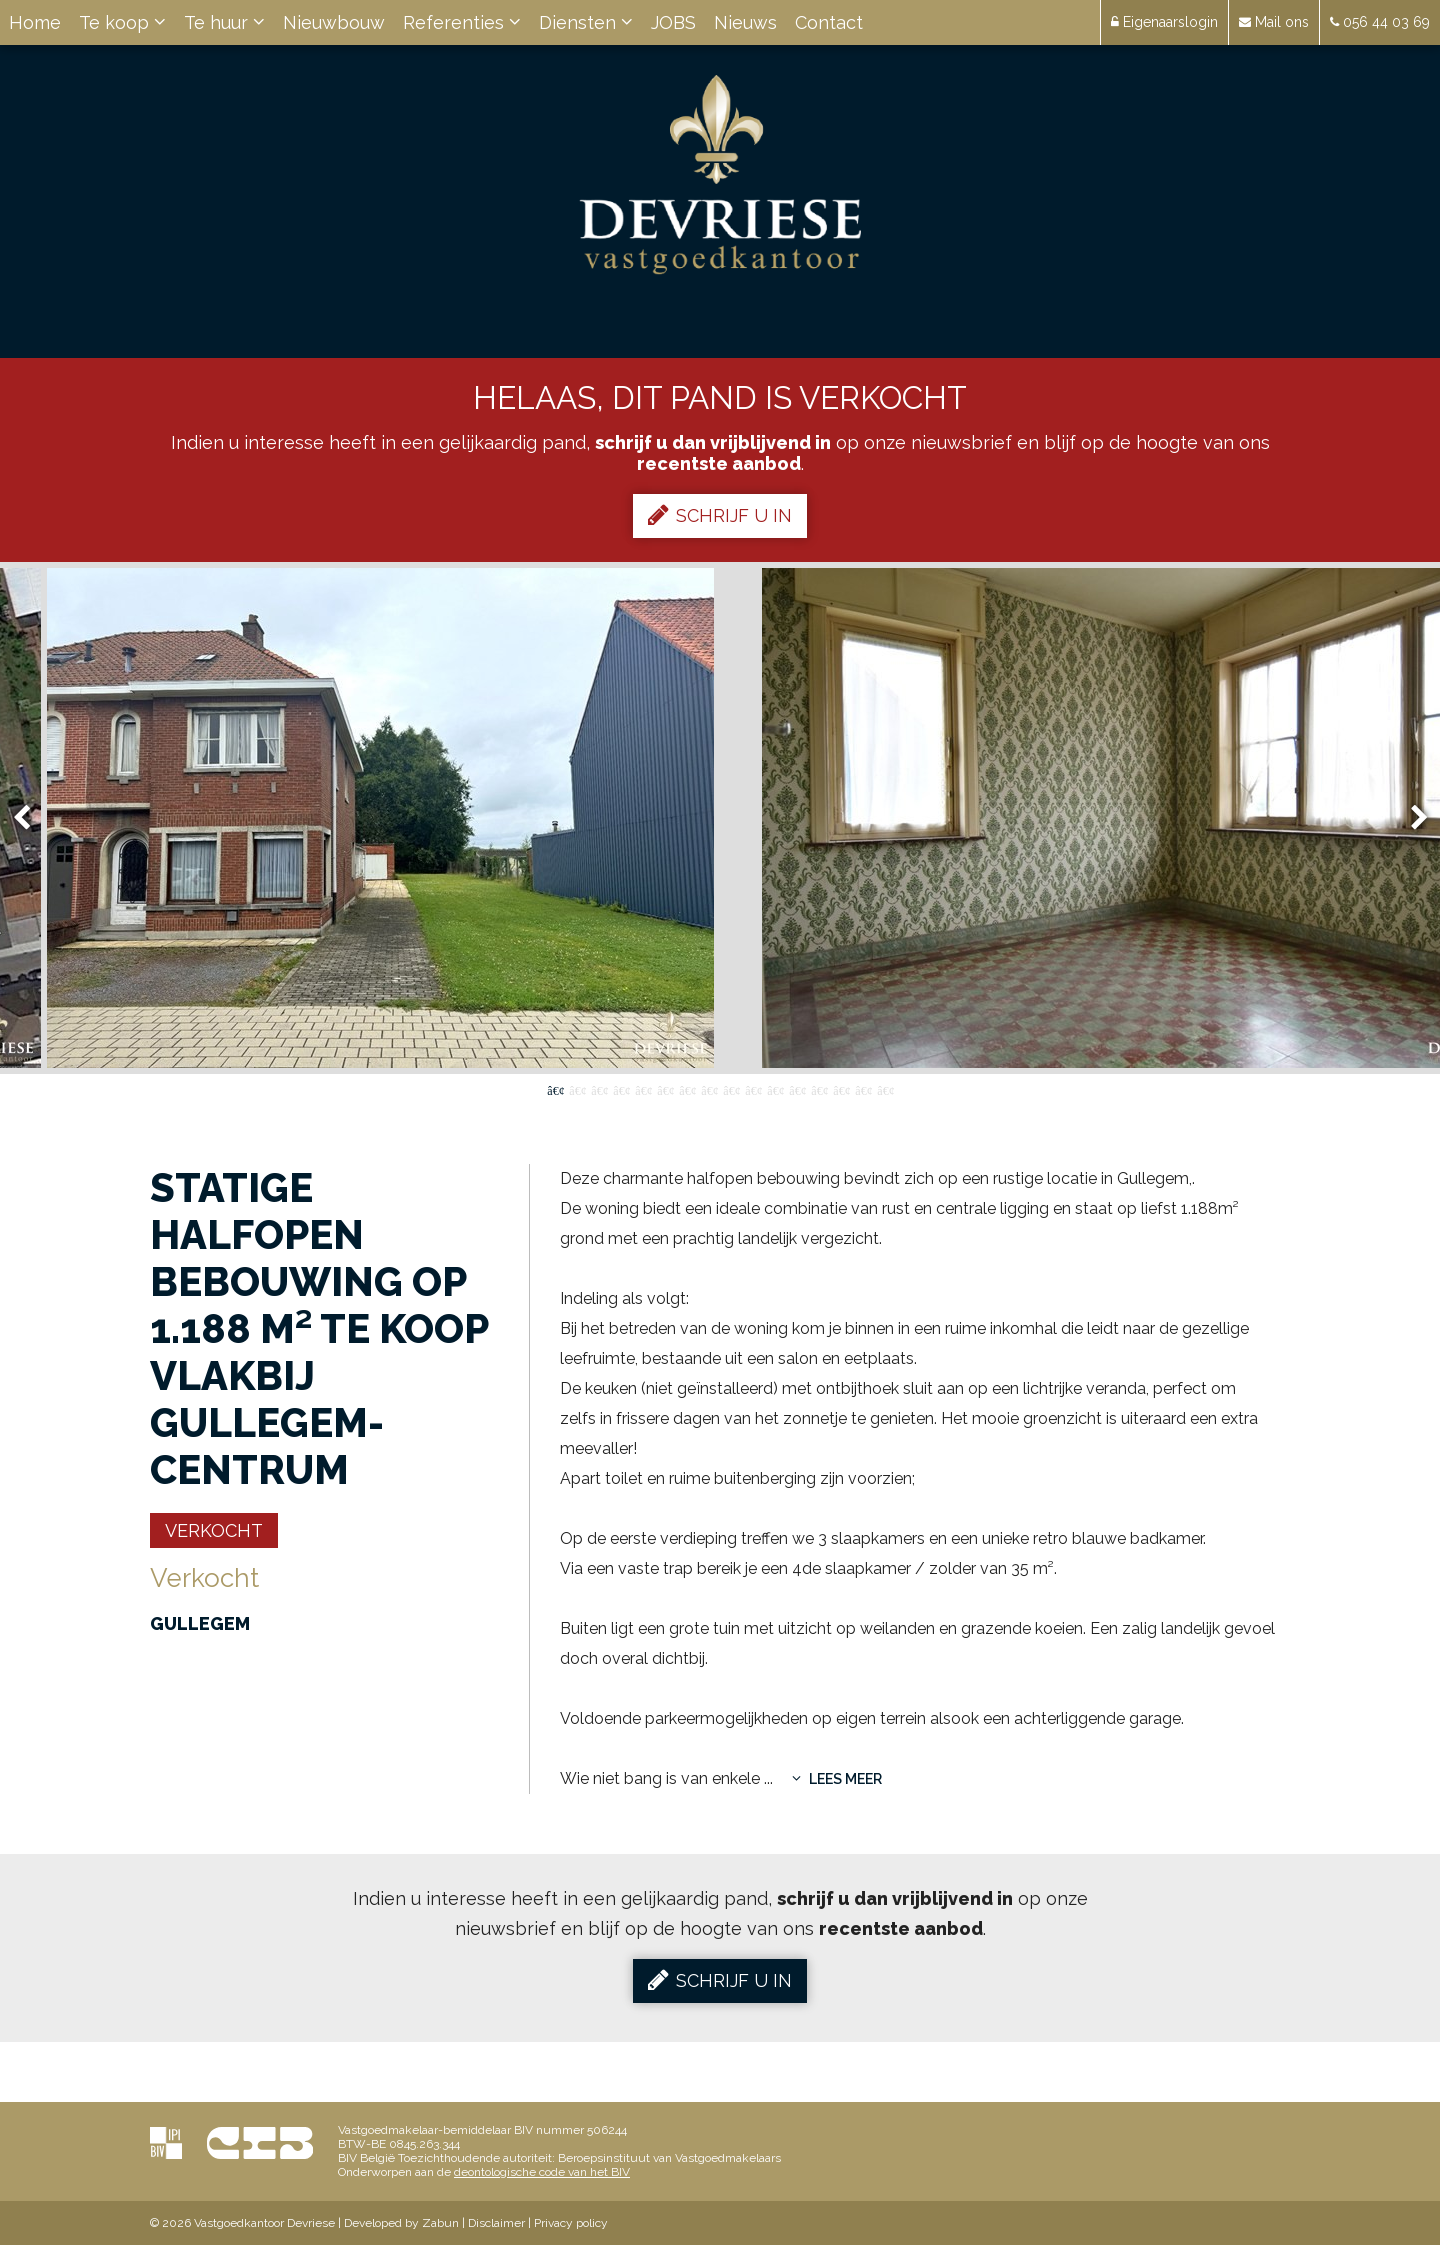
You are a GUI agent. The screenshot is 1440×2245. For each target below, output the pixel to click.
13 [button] (819, 1089)
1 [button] (555, 1089)
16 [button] (885, 1089)
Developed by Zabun (401, 2223)
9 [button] (731, 1089)
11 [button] (775, 1089)
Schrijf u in (720, 515)
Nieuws (745, 22)
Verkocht (214, 1530)
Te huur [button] (224, 22)
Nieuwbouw (334, 22)
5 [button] (643, 1089)
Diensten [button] (586, 22)
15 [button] (863, 1089)
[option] (720, 818)
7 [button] (687, 1089)
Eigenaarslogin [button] (1164, 22)
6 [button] (665, 1089)
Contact (829, 22)
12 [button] (797, 1089)
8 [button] (709, 1089)
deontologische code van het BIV (542, 2172)
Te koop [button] (122, 22)
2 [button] (577, 1089)
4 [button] (621, 1089)
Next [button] (1410, 818)
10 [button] (753, 1089)
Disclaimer (496, 2223)
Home (35, 22)
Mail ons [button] (1274, 22)
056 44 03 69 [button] (1380, 22)
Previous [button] (31, 818)
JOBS (673, 22)
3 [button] (599, 1089)
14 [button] (841, 1089)
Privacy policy (571, 2223)
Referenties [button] (462, 22)
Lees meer (837, 1779)
